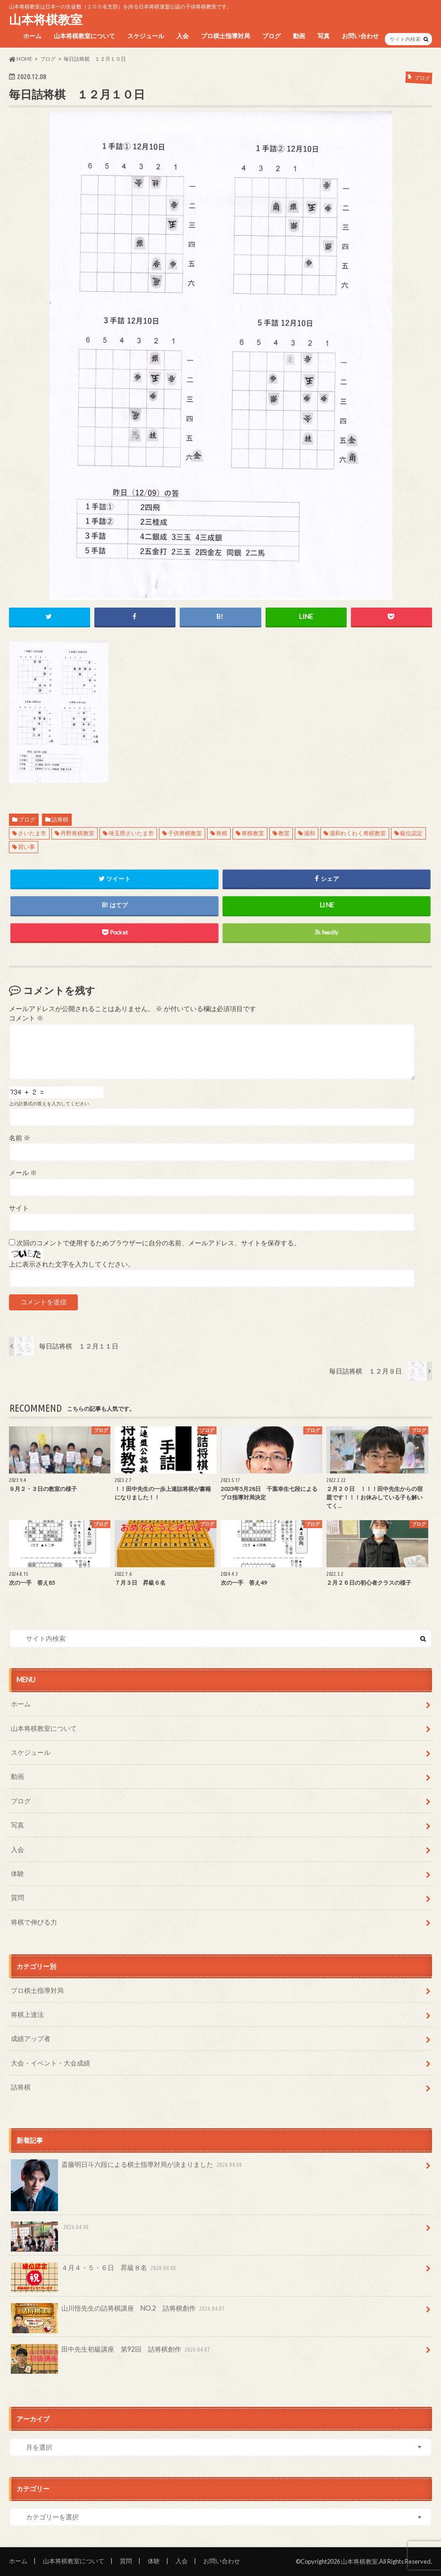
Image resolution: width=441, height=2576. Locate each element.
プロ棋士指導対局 (225, 36)
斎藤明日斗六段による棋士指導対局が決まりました (127, 2167)
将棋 (221, 833)
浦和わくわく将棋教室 (357, 833)
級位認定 (411, 833)
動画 (299, 36)
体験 (17, 1873)
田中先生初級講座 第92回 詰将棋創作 (111, 2352)
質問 (17, 1897)
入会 (182, 36)
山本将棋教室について (84, 36)
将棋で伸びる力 (34, 1922)
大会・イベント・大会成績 (50, 2063)
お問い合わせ (360, 36)
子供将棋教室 (185, 833)
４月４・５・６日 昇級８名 (94, 2271)
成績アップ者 (30, 2038)
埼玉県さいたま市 (131, 833)
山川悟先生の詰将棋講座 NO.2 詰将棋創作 (118, 2311)
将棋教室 (252, 833)
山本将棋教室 (46, 19)
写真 (323, 36)
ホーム (32, 36)
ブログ (271, 36)
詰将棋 (59, 819)
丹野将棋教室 (77, 833)
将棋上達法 (27, 2014)
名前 (19, 1138)
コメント (26, 1018)
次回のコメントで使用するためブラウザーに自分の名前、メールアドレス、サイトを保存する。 (158, 1243)
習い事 (26, 846)
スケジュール (145, 36)
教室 (284, 833)
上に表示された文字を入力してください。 (71, 1264)
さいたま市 (32, 833)
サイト (19, 1208)
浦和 (309, 833)
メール (23, 1173)
